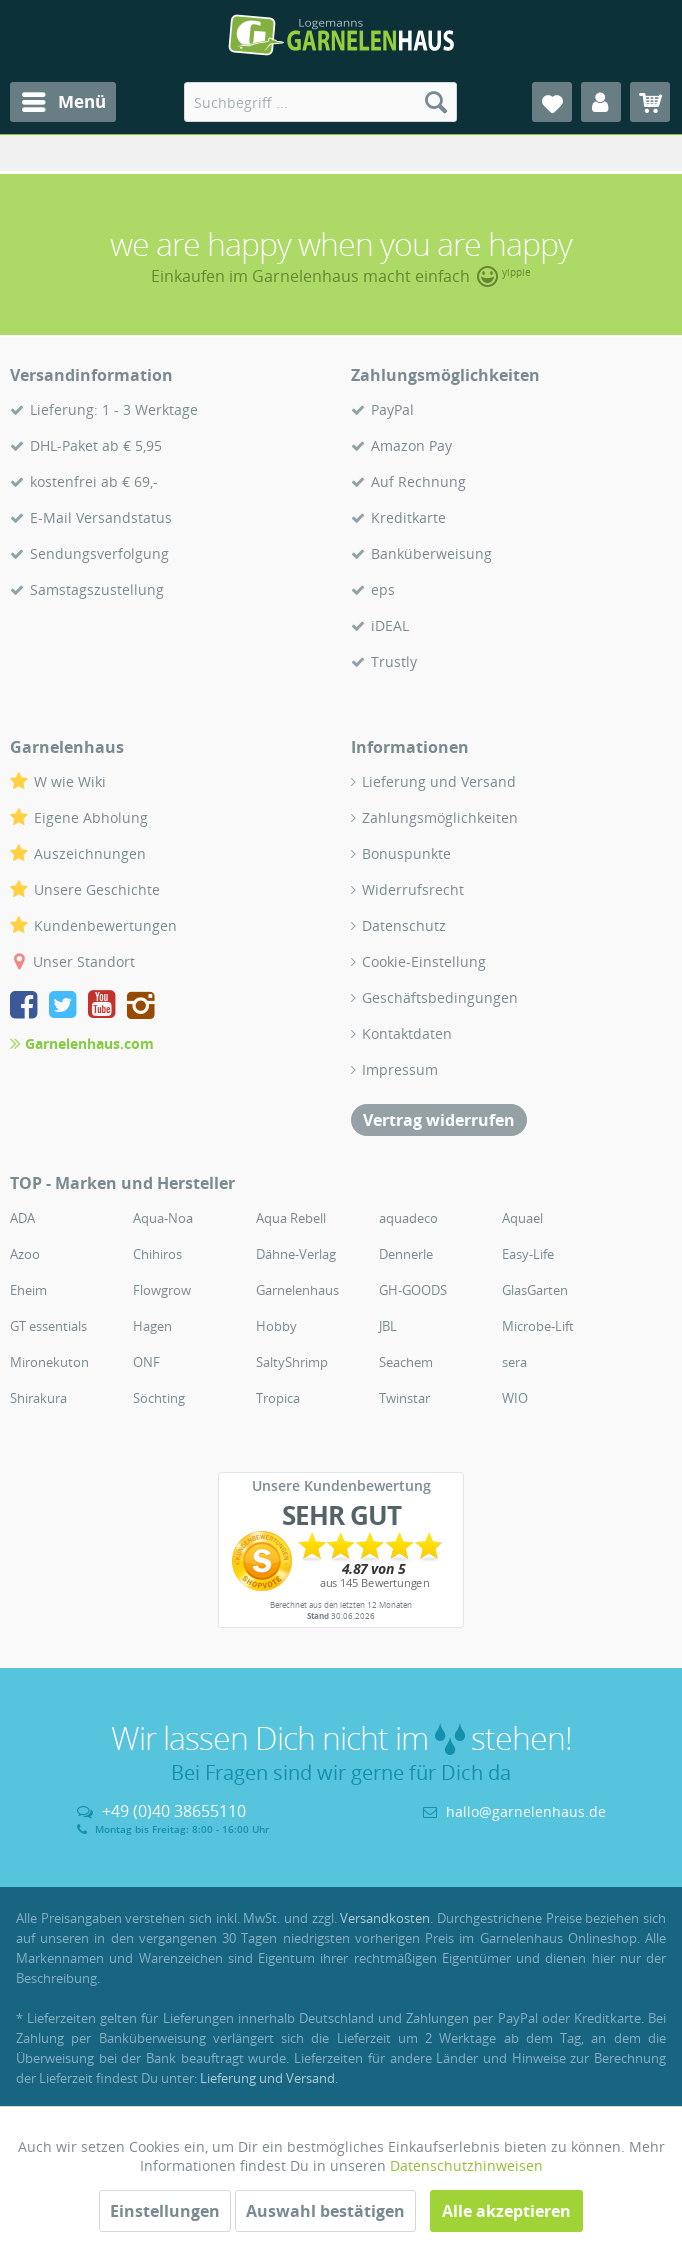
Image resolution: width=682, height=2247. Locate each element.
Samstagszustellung (97, 589)
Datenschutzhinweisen (466, 2165)
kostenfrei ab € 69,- (94, 481)
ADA (22, 1218)
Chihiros (157, 1254)
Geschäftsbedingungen (440, 997)
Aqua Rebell (291, 1218)
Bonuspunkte (406, 853)
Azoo (25, 1254)
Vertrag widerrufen (439, 1120)
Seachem (406, 1362)
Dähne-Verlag (296, 1254)
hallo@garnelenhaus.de (526, 1811)
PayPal (392, 409)
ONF (146, 1362)
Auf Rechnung (418, 481)
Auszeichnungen (90, 853)
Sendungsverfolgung (99, 553)
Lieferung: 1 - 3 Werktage (114, 409)
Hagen (152, 1326)
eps (383, 589)
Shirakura (38, 1398)
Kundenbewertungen (105, 925)
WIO (515, 1398)
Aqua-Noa (163, 1218)
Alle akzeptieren (506, 2211)
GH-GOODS (413, 1290)
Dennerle (406, 1254)
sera (514, 1362)
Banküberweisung (431, 553)
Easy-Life (528, 1254)
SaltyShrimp (292, 1362)
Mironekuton (49, 1362)
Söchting (159, 1398)
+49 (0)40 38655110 (174, 1811)
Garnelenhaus (297, 1290)
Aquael (522, 1218)
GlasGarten (535, 1290)
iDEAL (390, 625)
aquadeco (408, 1218)
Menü (64, 99)
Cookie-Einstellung (424, 961)
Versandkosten (385, 1918)
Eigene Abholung (91, 817)
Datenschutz (404, 925)
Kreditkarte (408, 517)
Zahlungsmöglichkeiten (440, 817)
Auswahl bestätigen (325, 2211)
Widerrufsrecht (413, 889)
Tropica (278, 1398)
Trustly (394, 661)
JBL (388, 1326)
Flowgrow (162, 1290)
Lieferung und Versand (439, 781)
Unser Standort (84, 961)
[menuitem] (63, 102)
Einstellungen (165, 2211)
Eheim (28, 1290)
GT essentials (48, 1326)
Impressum (400, 1069)
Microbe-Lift (538, 1326)
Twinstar (404, 1398)
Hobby (276, 1326)
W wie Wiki (70, 781)
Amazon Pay (411, 445)
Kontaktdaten (407, 1033)
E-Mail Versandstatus (101, 517)
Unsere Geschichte (97, 889)
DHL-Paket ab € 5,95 (96, 445)
